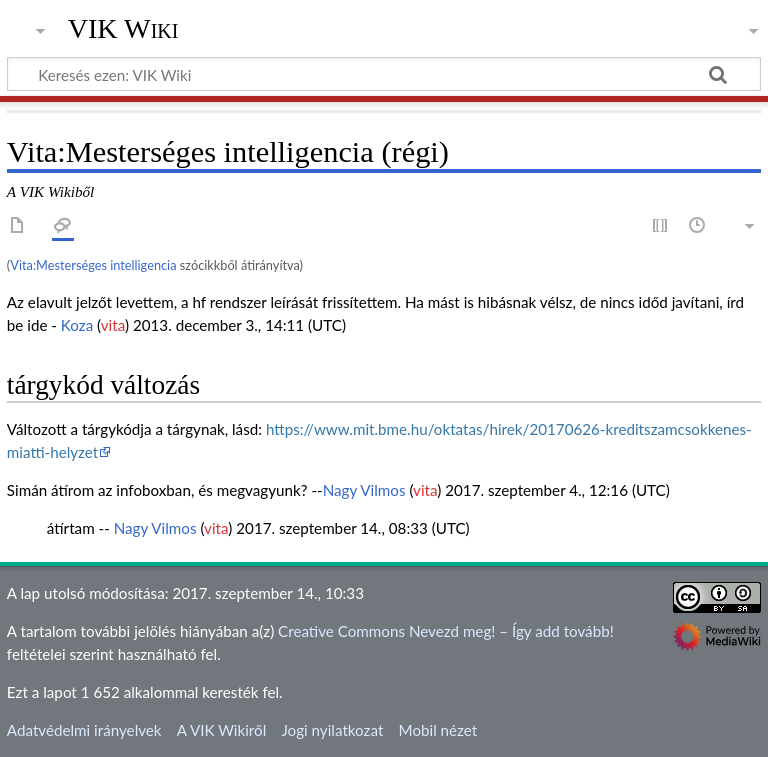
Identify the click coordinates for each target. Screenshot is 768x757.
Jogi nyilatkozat (332, 730)
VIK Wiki (123, 29)
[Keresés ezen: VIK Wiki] (384, 74)
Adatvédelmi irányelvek (84, 730)
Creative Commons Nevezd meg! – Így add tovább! (446, 631)
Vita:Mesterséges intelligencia (93, 265)
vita (113, 325)
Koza (77, 325)
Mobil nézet (438, 730)
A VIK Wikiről (221, 730)
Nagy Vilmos (364, 490)
